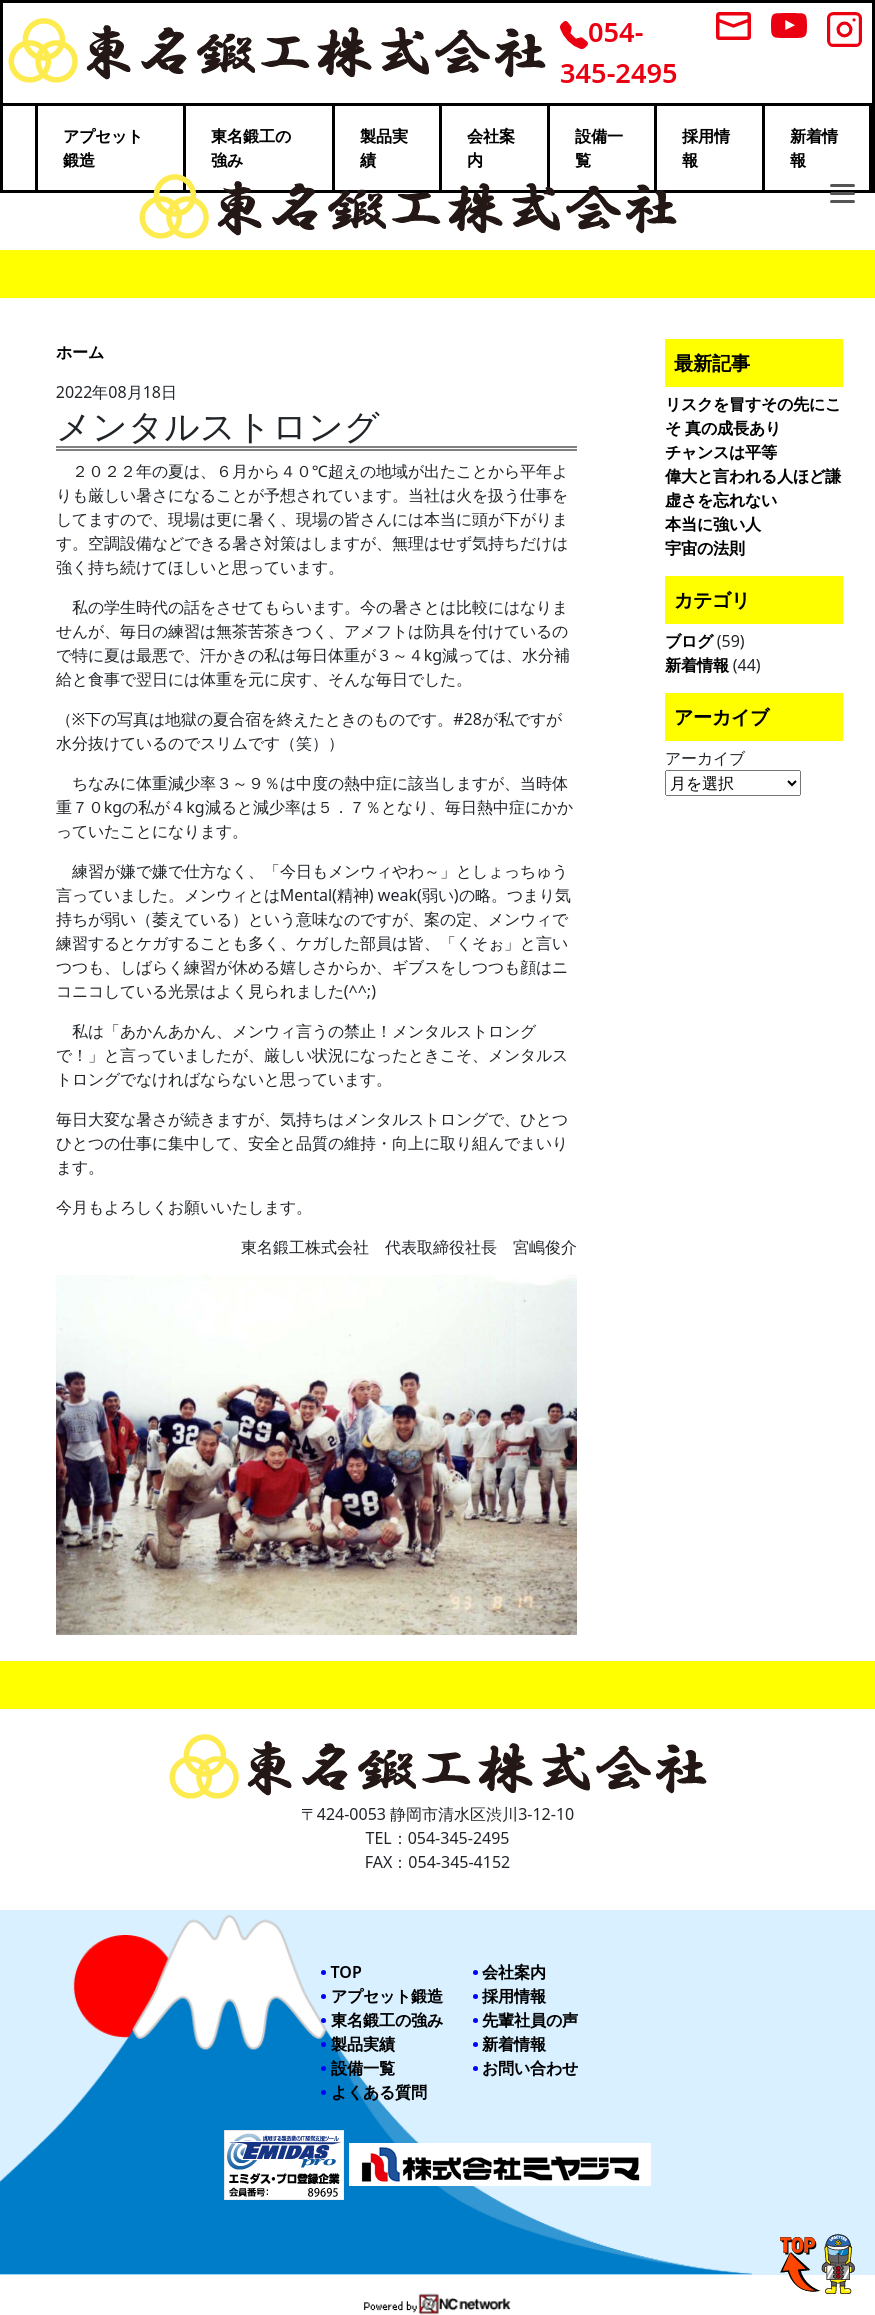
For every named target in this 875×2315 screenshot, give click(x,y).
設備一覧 (363, 2068)
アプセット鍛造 (387, 1996)
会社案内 (514, 1972)
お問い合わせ (530, 2068)
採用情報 (514, 1996)
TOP (346, 1972)
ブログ (689, 641)
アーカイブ (705, 758)
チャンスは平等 (721, 452)
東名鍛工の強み (387, 2020)
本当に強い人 (713, 524)
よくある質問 (379, 2092)
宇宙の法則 (705, 548)
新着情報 (697, 665)
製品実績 (363, 2044)
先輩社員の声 (530, 2020)
